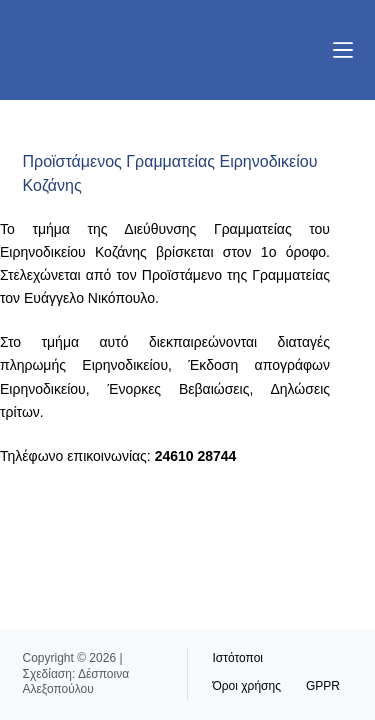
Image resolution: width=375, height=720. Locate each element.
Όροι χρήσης (247, 686)
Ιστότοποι (238, 658)
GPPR (323, 686)
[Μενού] (343, 50)
